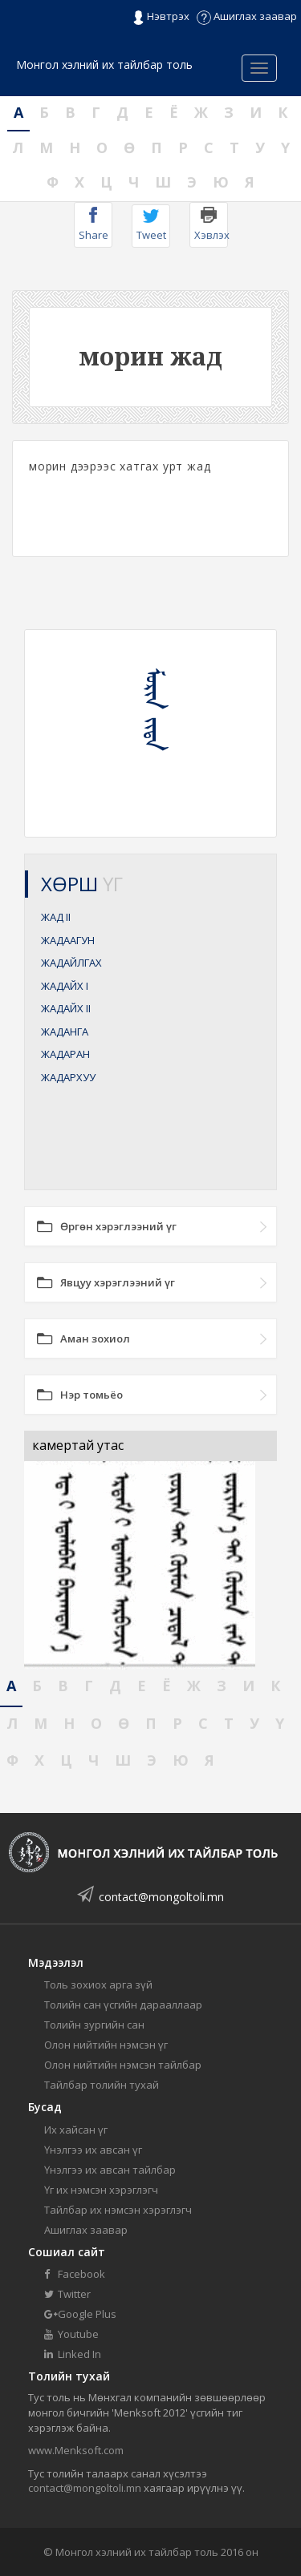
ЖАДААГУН (68, 940)
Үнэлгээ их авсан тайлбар (110, 2169)
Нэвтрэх (160, 17)
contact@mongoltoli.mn (161, 1896)
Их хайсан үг (76, 2129)
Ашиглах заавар (247, 16)
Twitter (67, 2294)
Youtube (71, 2334)
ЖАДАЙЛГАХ (71, 962)
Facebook (74, 2274)
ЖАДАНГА (64, 1031)
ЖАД (56, 917)
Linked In (72, 2354)
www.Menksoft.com (76, 2450)
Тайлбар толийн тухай (101, 2084)
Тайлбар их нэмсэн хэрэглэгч (118, 2210)
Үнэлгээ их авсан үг (93, 2149)
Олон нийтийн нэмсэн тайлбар (122, 2064)
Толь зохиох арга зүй (98, 1984)
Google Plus (80, 2314)
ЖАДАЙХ (64, 986)
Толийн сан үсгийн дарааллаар (123, 2004)
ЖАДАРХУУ (68, 1077)
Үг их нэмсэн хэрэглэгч (101, 2189)
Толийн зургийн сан (94, 2024)
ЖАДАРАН (65, 1054)
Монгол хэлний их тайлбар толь (104, 64)
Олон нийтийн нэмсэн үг (106, 2044)
